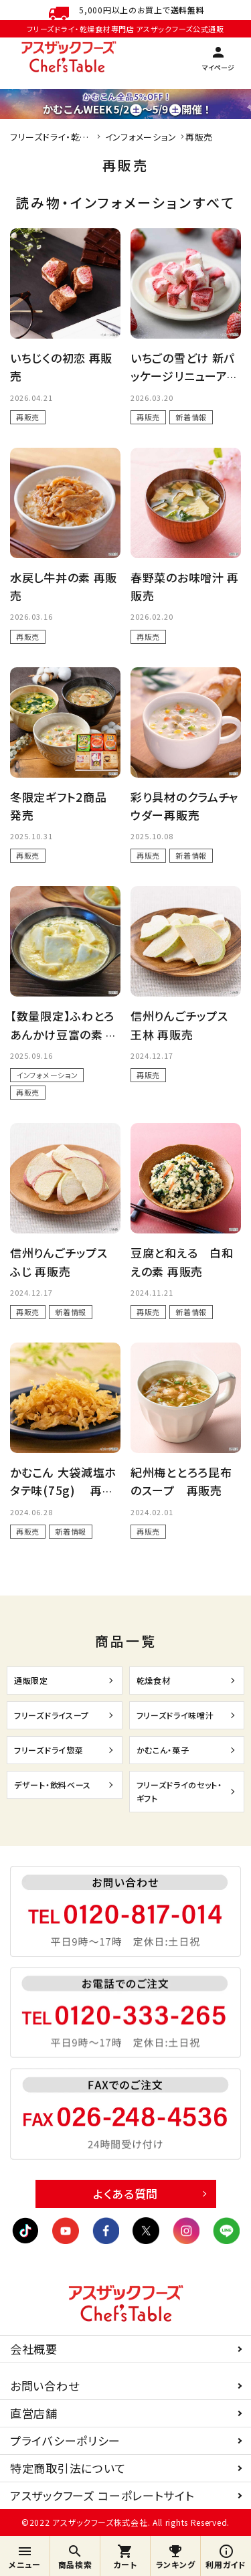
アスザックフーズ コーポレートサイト (102, 2495)
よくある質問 (125, 2193)
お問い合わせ (44, 2385)
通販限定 (31, 1680)
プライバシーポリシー (65, 2440)
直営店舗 (34, 2413)
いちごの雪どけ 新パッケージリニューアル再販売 (184, 375)
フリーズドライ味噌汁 (175, 1715)
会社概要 (34, 2348)
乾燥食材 (154, 1680)
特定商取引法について (68, 2468)
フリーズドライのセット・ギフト (179, 1791)
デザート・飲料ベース (52, 1784)
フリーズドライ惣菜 (48, 1749)
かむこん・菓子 (163, 1749)
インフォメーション (47, 1074)
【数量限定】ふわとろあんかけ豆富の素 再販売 (64, 1033)
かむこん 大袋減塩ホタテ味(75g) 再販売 (63, 1490)
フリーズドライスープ (51, 1715)
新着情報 (191, 417)
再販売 (27, 417)
